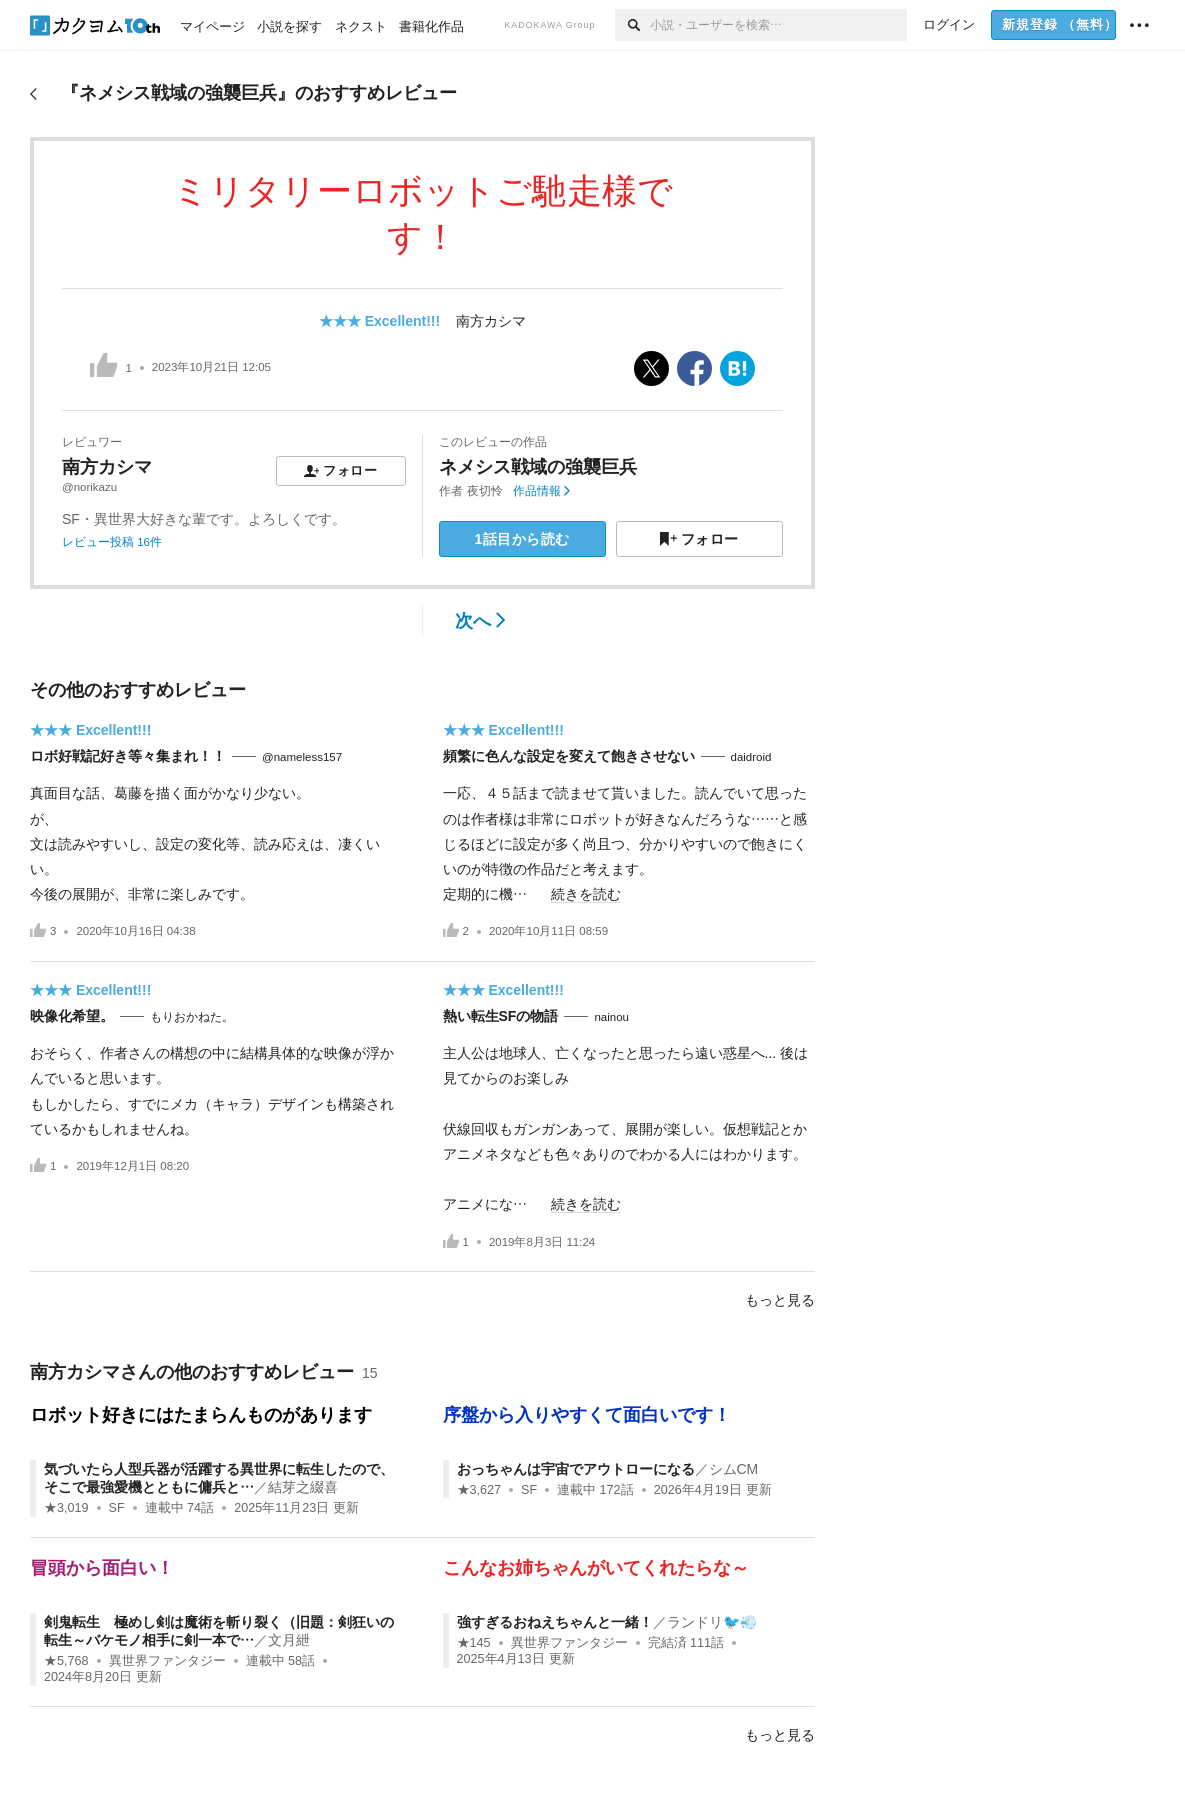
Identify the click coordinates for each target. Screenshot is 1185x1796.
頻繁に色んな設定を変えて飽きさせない (569, 756)
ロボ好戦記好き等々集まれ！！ (128, 756)
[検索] (632, 25)
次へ (480, 621)
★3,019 (66, 1508)
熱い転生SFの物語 (501, 1016)
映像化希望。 (72, 1016)
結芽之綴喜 (303, 1487)
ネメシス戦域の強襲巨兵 (538, 467)
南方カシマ (491, 321)
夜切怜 (485, 491)
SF (117, 1508)
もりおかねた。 (192, 1017)
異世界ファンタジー (167, 1661)
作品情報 (541, 491)
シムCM (734, 1469)
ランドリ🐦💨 (712, 1622)
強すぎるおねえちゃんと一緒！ (555, 1622)
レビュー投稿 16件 (112, 542)
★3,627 (479, 1490)
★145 (474, 1643)
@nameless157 (302, 757)
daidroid (751, 757)
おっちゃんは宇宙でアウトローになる (576, 1469)
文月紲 (289, 1640)
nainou (611, 1017)
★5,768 (66, 1661)
